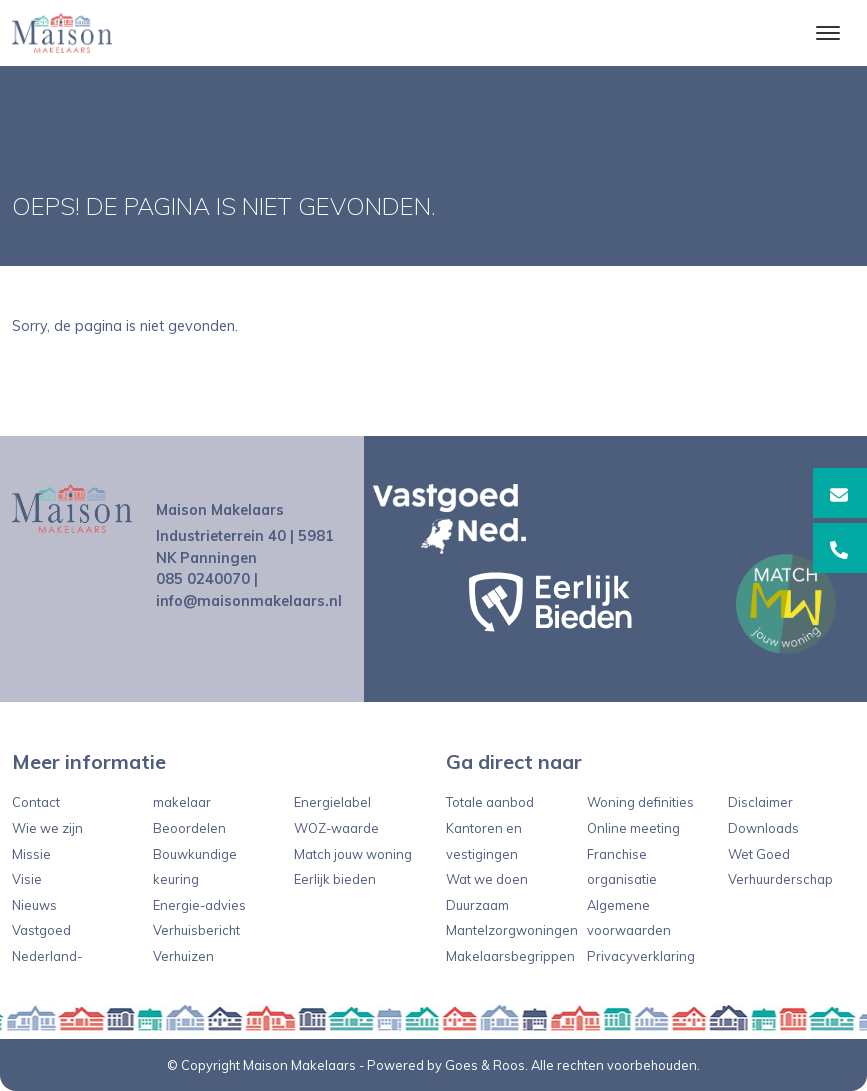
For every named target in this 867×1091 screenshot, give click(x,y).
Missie (31, 854)
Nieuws (34, 905)
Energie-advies (199, 905)
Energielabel (332, 802)
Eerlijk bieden (335, 879)
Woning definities (640, 802)
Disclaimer (760, 802)
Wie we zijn (47, 828)
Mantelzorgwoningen (512, 930)
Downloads (763, 828)
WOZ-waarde (336, 828)
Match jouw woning (353, 854)
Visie (27, 879)
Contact (36, 802)
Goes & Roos (485, 1065)
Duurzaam (477, 905)
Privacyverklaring (641, 956)
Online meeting (633, 828)
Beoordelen (189, 828)
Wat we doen (487, 879)
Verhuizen (183, 956)
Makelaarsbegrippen (510, 956)
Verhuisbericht (196, 930)
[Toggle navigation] (827, 33)
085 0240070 (203, 579)
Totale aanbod (490, 802)
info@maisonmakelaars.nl (249, 601)
